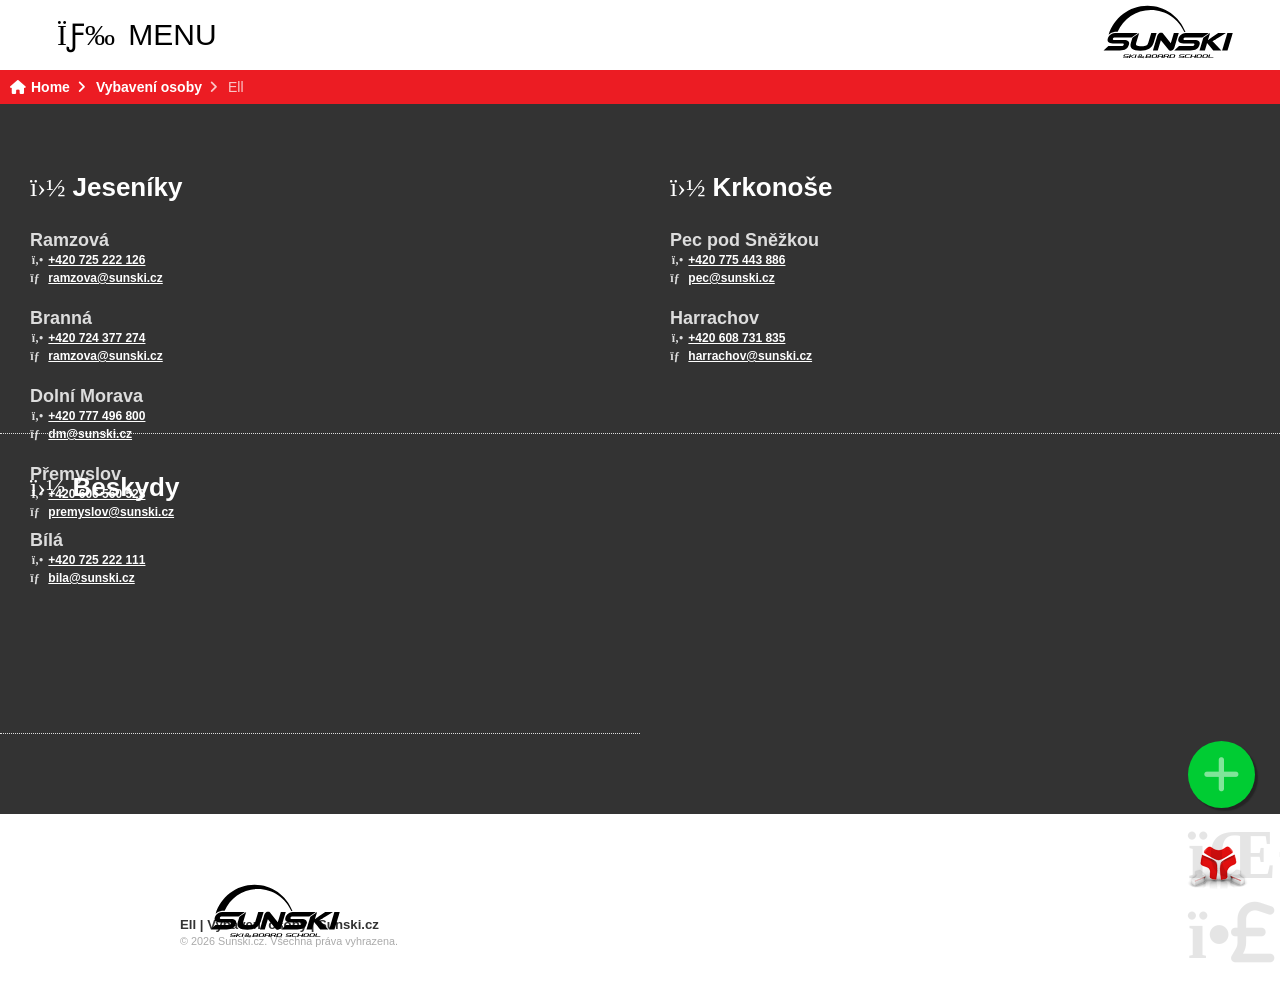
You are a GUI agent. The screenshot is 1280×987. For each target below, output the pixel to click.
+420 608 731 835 (736, 338)
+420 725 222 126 (96, 260)
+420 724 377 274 (96, 338)
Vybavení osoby (149, 87)
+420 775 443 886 (736, 260)
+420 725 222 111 (96, 560)
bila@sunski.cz (91, 578)
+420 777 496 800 (96, 416)
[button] (137, 35)
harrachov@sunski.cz (750, 356)
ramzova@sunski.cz (105, 278)
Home (1168, 32)
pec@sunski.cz (731, 278)
